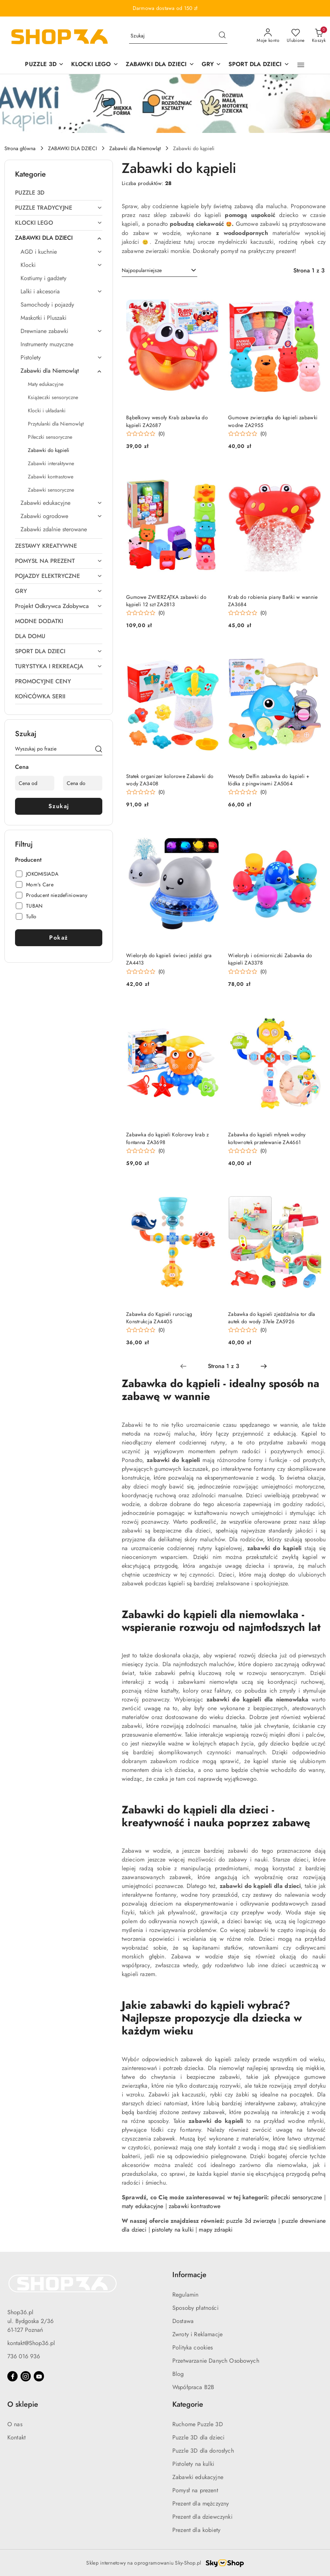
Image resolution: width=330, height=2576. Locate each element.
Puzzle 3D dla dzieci (198, 2437)
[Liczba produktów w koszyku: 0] (319, 36)
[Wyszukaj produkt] (178, 36)
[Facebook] (12, 2376)
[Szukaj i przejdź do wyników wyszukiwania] (222, 35)
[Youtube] (39, 2376)
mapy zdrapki (215, 2229)
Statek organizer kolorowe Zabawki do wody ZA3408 (169, 780)
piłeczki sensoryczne (296, 2197)
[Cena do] (82, 783)
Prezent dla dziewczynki (202, 2516)
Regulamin (185, 2294)
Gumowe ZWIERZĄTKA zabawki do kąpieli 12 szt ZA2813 (166, 600)
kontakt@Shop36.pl (31, 2343)
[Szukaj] (98, 750)
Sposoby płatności (195, 2308)
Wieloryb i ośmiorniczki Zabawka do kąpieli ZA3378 (270, 959)
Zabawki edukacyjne (197, 2477)
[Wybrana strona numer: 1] (223, 1366)
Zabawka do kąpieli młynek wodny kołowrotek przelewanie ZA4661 (267, 1138)
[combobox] (159, 270)
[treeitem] (58, 192)
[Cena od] (34, 783)
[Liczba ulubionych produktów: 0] (296, 36)
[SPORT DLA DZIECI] (258, 64)
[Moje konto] (268, 36)
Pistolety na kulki (193, 2464)
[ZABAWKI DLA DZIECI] (160, 64)
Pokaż (58, 937)
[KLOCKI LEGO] (94, 64)
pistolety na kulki (173, 2229)
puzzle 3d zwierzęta (251, 2221)
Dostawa (183, 2321)
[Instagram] (26, 2376)
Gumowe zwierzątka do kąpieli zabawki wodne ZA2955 (273, 421)
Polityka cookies (192, 2347)
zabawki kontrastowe (194, 2206)
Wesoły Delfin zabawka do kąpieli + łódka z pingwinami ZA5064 (269, 780)
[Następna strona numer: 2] (263, 1366)
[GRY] (211, 64)
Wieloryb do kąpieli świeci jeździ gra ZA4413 (169, 959)
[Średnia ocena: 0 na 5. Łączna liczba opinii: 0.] (145, 434)
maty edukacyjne (142, 2206)
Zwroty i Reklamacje (197, 2334)
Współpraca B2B (193, 2387)
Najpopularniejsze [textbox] (142, 270)
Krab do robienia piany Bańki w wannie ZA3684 (273, 600)
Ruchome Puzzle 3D (197, 2424)
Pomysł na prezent (195, 2490)
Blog (178, 2374)
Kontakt (16, 2437)
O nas (14, 2424)
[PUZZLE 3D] (44, 64)
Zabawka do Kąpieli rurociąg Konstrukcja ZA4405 (159, 1317)
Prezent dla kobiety (196, 2530)
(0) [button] (161, 433)
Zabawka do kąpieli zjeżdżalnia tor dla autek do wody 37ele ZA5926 (271, 1317)
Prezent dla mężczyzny (200, 2503)
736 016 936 (23, 2356)
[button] (301, 65)
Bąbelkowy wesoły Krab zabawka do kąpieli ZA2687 (167, 421)
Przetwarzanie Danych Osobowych (215, 2360)
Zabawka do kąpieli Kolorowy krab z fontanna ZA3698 (167, 1138)
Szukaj (58, 806)
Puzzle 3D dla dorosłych (203, 2450)
